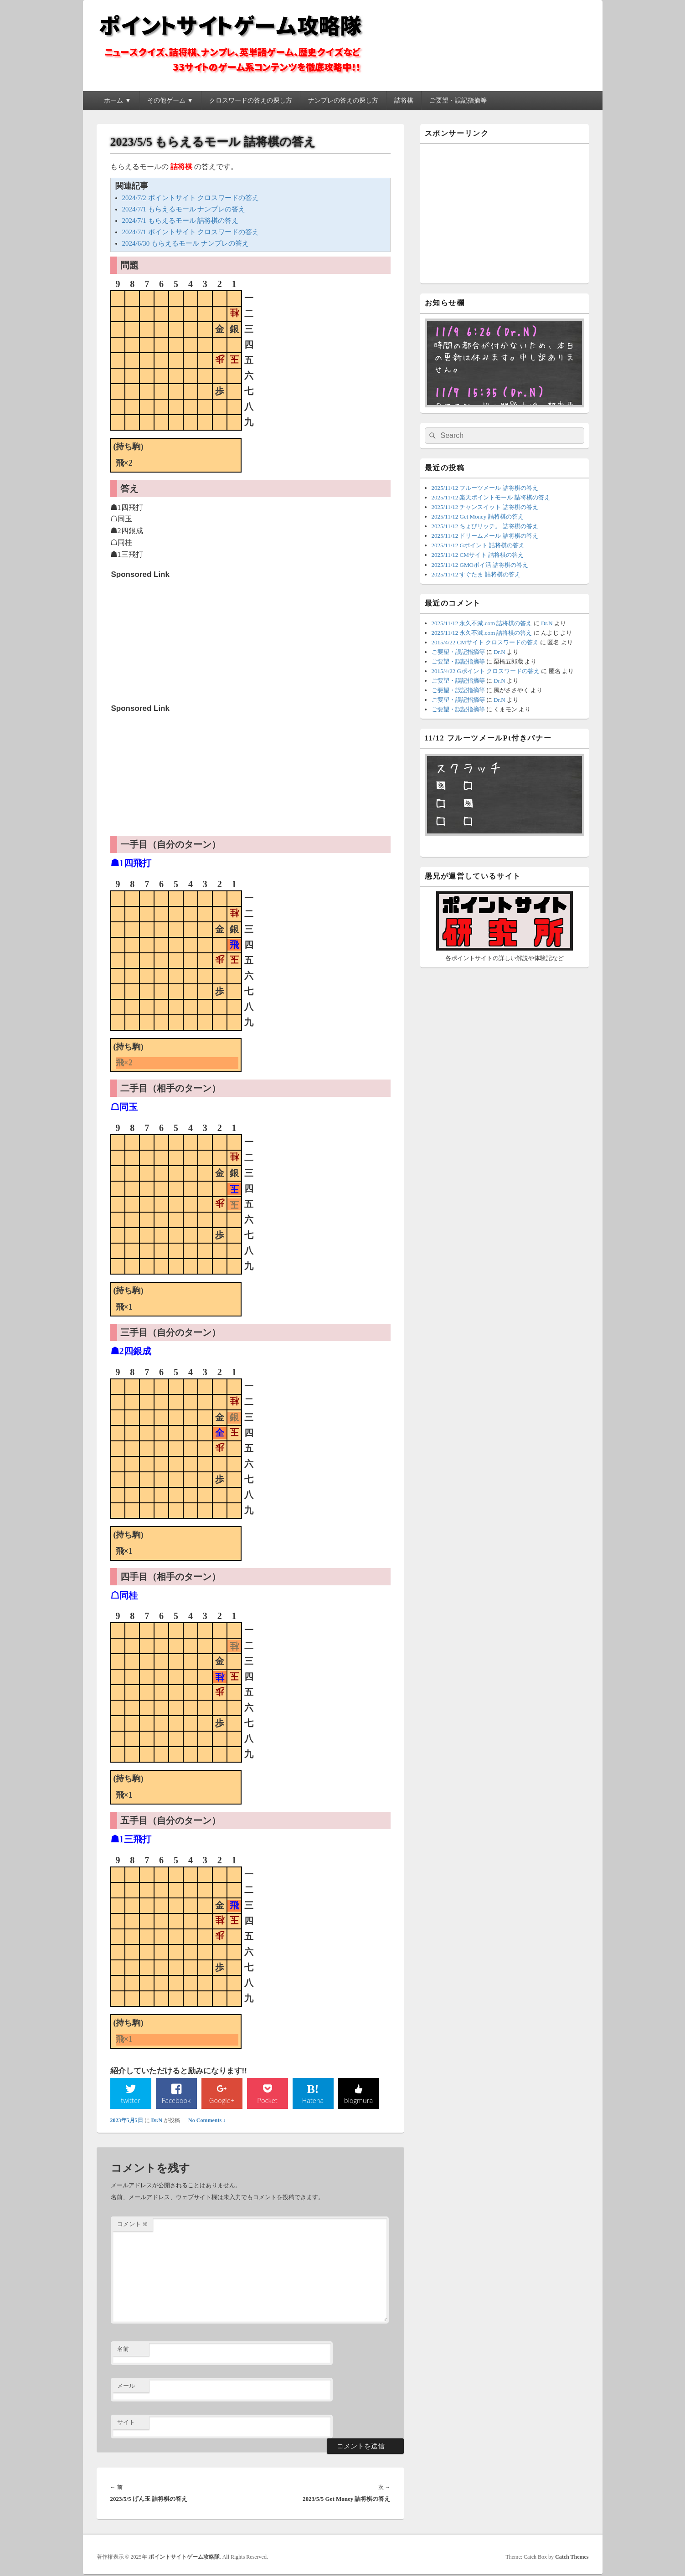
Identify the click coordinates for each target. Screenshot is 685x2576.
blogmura (358, 2101)
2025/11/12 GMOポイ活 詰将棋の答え (480, 564)
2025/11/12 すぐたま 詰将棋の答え (476, 574)
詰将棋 (403, 100)
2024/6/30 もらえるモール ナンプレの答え (185, 243)
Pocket (267, 2101)
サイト (126, 2423)
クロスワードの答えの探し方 (250, 100)
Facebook (176, 2101)
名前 (123, 2349)
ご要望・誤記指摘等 (458, 100)
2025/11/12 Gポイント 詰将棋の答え (478, 545)
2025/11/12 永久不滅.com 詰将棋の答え (482, 623)
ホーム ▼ (117, 100)
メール (126, 2386)
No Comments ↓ (207, 2121)
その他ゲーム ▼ (170, 100)
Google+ (221, 2101)
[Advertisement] (179, 640)
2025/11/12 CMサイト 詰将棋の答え (478, 554)
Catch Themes (571, 2558)
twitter (130, 2101)
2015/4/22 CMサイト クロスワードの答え (485, 642)
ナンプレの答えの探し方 (343, 100)
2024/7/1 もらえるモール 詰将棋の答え (180, 220)
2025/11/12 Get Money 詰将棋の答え (478, 516)
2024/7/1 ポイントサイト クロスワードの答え (190, 232)
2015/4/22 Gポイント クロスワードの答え (486, 671)
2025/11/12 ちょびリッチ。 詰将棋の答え (485, 526)
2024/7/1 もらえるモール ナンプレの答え (184, 209)
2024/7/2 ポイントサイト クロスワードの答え (190, 197)
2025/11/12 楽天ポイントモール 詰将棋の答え (491, 497)
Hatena (312, 2101)
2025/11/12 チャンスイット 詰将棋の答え (485, 507)
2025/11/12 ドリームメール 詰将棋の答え (485, 535)
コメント (132, 2224)
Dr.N (157, 2121)
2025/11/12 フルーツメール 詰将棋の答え (485, 487)
